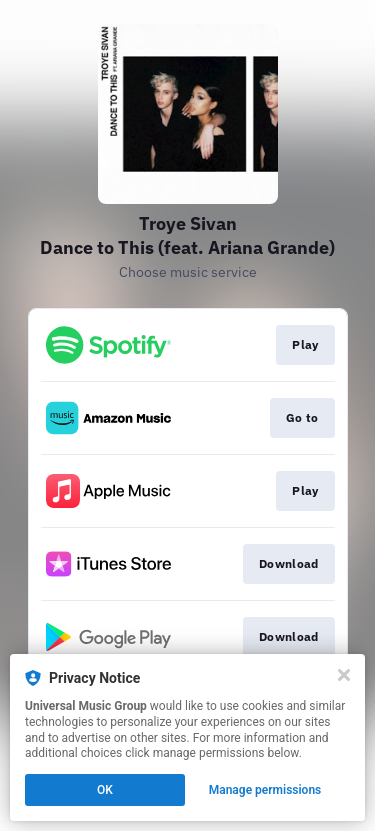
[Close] (344, 675)
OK (105, 790)
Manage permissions (265, 790)
